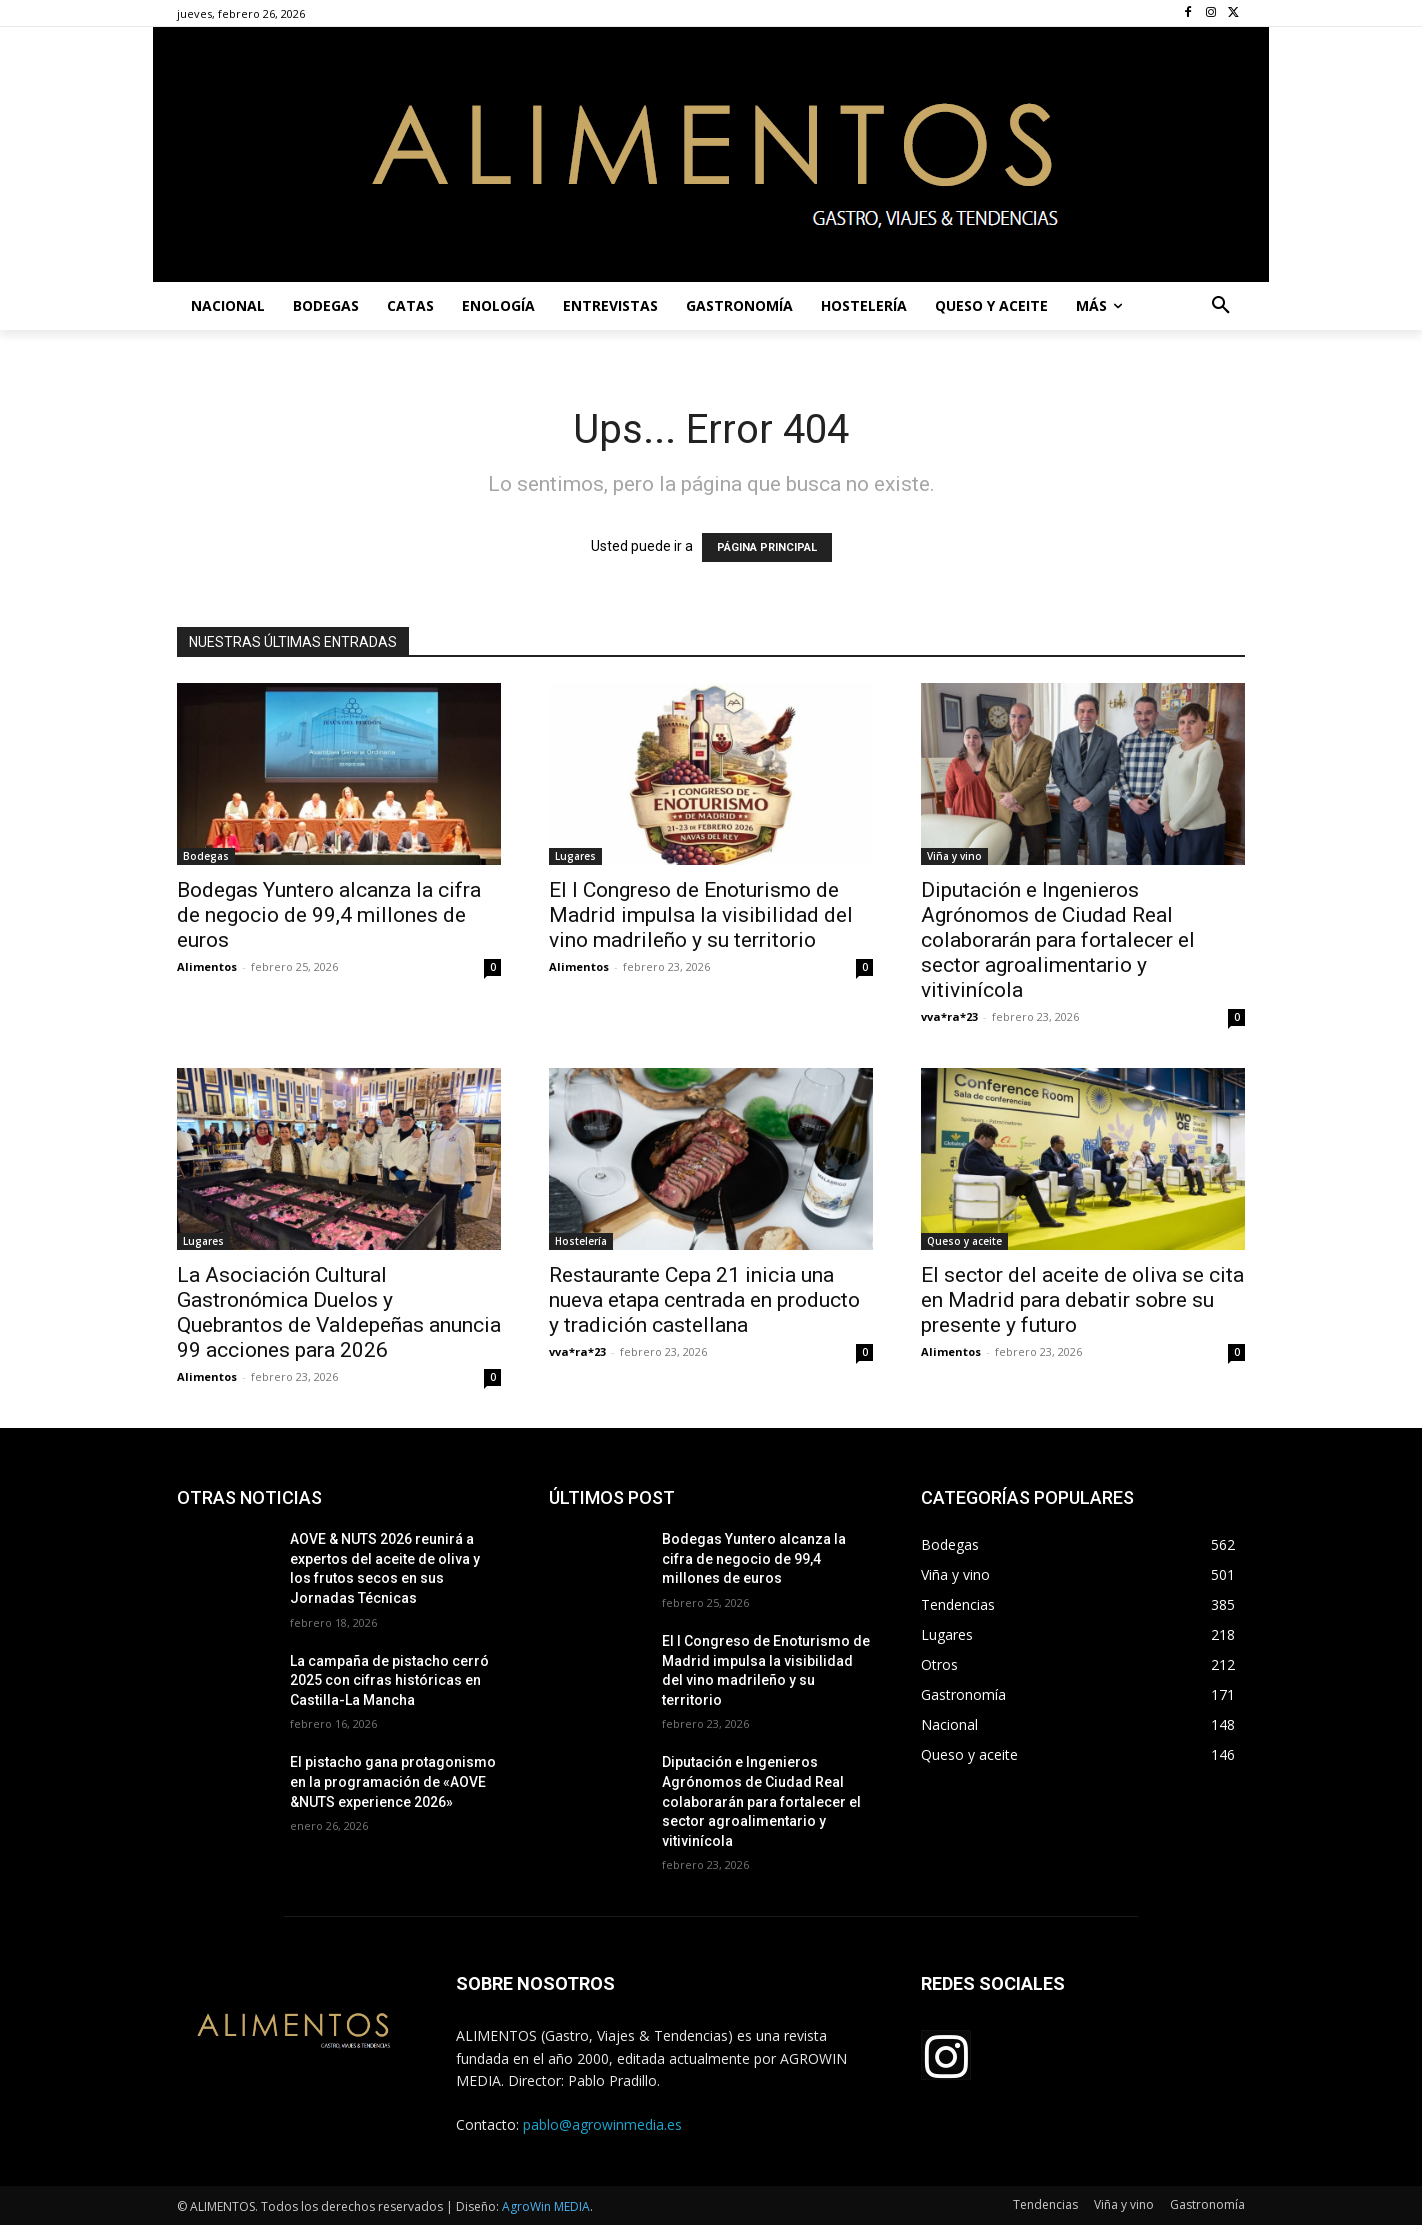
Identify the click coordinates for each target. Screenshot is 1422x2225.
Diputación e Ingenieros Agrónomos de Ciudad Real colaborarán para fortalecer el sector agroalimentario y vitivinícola (1058, 940)
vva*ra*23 (949, 1016)
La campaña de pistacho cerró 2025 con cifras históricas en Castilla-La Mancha (389, 1680)
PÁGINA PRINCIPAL (767, 547)
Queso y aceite (964, 1241)
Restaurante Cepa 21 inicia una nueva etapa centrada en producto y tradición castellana (704, 1300)
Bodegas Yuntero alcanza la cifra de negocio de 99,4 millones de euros (329, 915)
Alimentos (207, 966)
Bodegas (206, 856)
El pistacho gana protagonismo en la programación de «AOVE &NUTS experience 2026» (393, 1781)
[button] (1221, 306)
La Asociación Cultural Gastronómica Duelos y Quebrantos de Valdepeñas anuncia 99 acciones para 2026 (339, 1312)
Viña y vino (954, 856)
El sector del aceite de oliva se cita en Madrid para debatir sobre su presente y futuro (1082, 1300)
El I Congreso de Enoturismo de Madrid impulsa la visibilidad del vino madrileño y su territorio (701, 915)
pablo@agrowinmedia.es (602, 2124)
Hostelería (581, 1241)
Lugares (575, 856)
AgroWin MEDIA (546, 2206)
